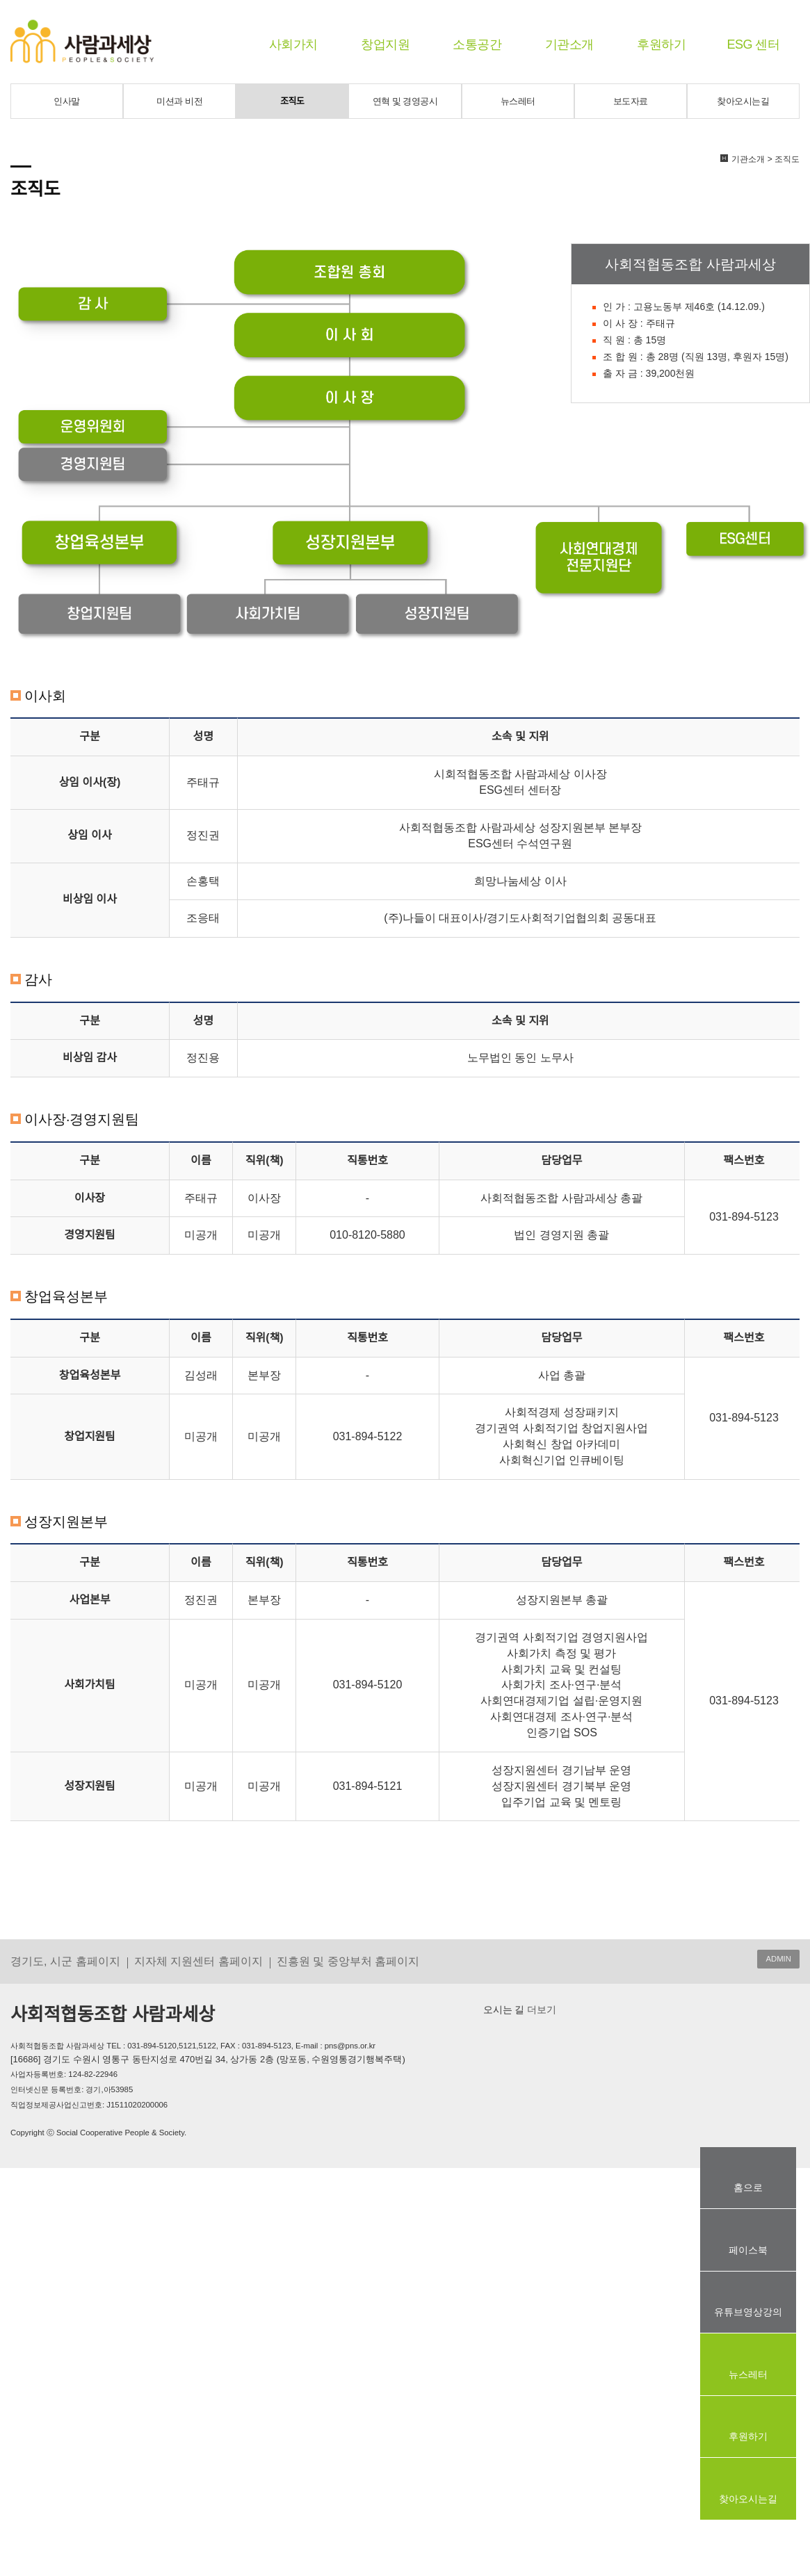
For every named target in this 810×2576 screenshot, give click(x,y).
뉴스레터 (518, 101)
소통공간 (477, 44)
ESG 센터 (753, 44)
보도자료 (630, 101)
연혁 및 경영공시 (405, 101)
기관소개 (569, 44)
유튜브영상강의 (748, 2311)
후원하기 (661, 44)
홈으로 (748, 2187)
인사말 (67, 101)
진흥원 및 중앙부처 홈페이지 (348, 1961)
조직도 (292, 101)
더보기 (540, 2009)
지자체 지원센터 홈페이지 (198, 1961)
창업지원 (385, 44)
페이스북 (748, 2250)
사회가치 (293, 44)
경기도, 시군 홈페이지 (65, 1961)
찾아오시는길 (743, 101)
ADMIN (778, 1959)
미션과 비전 (179, 101)
